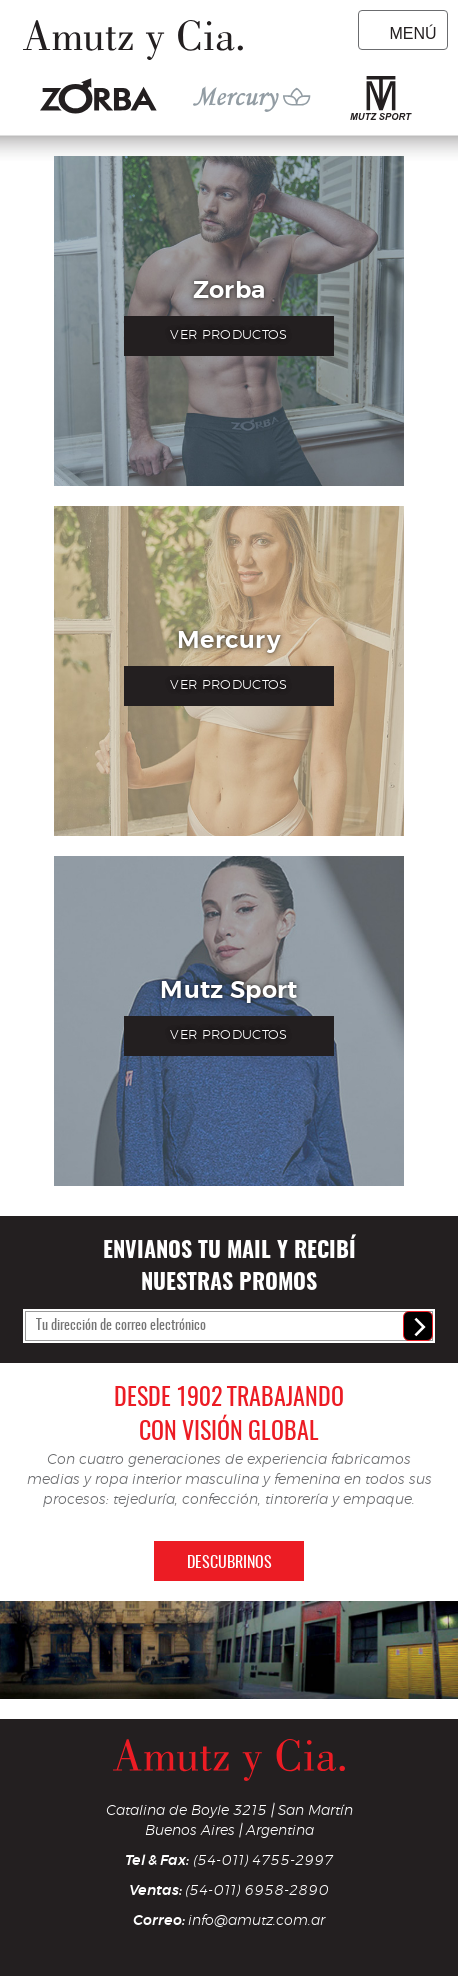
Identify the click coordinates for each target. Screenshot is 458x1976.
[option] (229, 1650)
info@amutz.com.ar (256, 1920)
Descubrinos (229, 1563)
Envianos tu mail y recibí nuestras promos (229, 1266)
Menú (412, 33)
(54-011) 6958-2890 (257, 1890)
